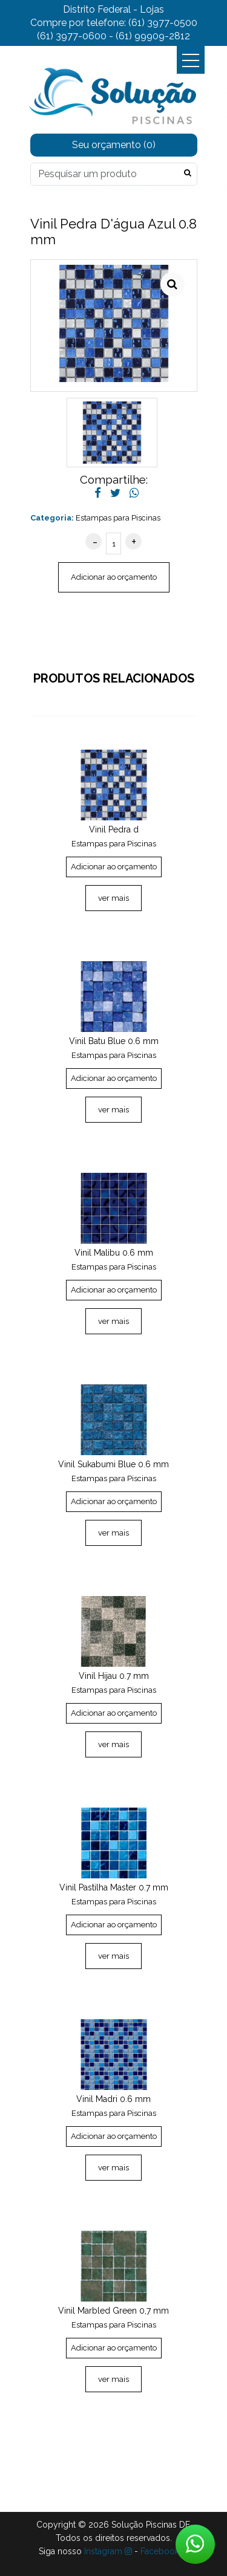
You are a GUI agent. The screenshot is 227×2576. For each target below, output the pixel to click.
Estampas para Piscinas (118, 517)
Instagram (108, 2551)
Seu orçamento (114, 145)
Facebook (164, 2551)
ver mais (113, 898)
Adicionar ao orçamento (114, 577)
